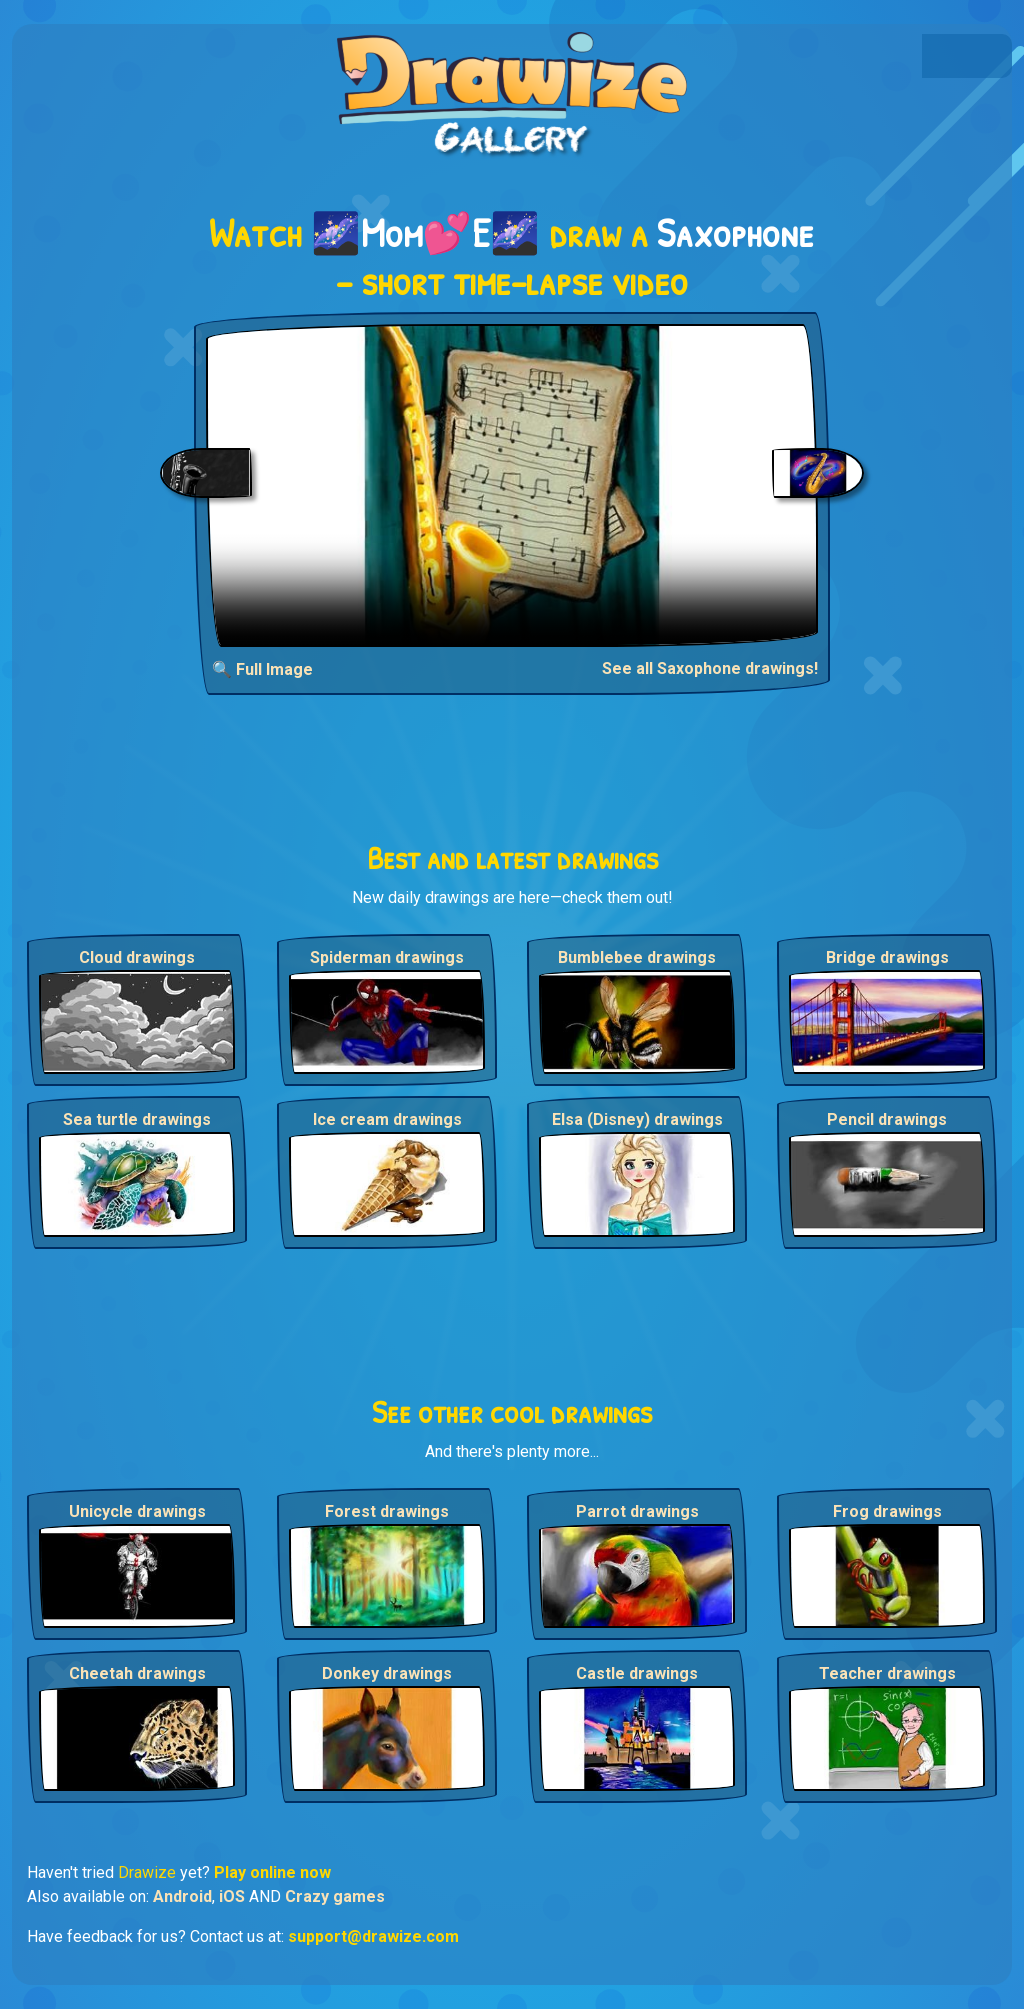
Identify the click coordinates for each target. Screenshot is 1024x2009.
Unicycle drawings (137, 1511)
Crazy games (335, 1896)
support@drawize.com (373, 1936)
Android (182, 1896)
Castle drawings (637, 1673)
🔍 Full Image (262, 669)
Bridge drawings (887, 957)
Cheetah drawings (137, 1673)
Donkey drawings (387, 1673)
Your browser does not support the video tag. (512, 485)
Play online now (272, 1872)
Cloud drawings (137, 957)
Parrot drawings (637, 1511)
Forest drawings (387, 1511)
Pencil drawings (887, 1119)
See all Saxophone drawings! (710, 668)
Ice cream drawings (387, 1119)
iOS (232, 1896)
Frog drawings (887, 1511)
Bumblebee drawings (637, 957)
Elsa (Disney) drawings (637, 1119)
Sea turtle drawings (137, 1119)
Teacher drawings (887, 1673)
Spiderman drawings (387, 957)
